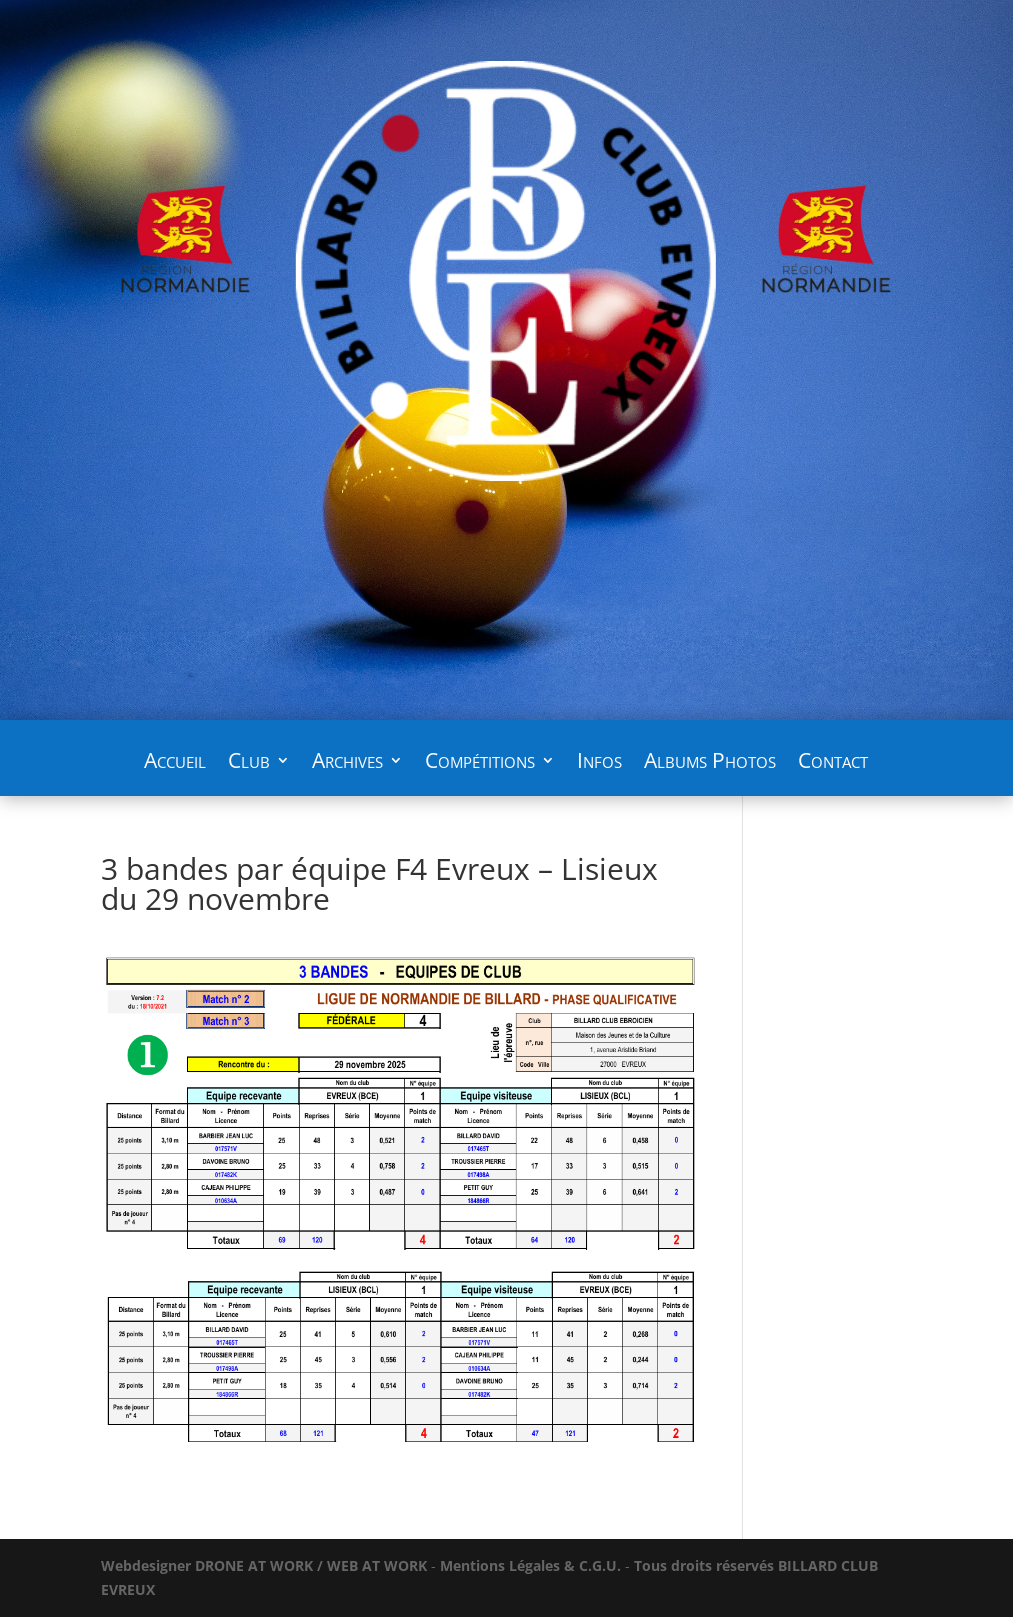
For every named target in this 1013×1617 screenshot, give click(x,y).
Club (249, 763)
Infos (599, 763)
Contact (833, 763)
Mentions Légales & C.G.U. (530, 1565)
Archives (347, 763)
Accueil (175, 763)
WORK (264, 1565)
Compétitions (480, 763)
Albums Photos (710, 763)
